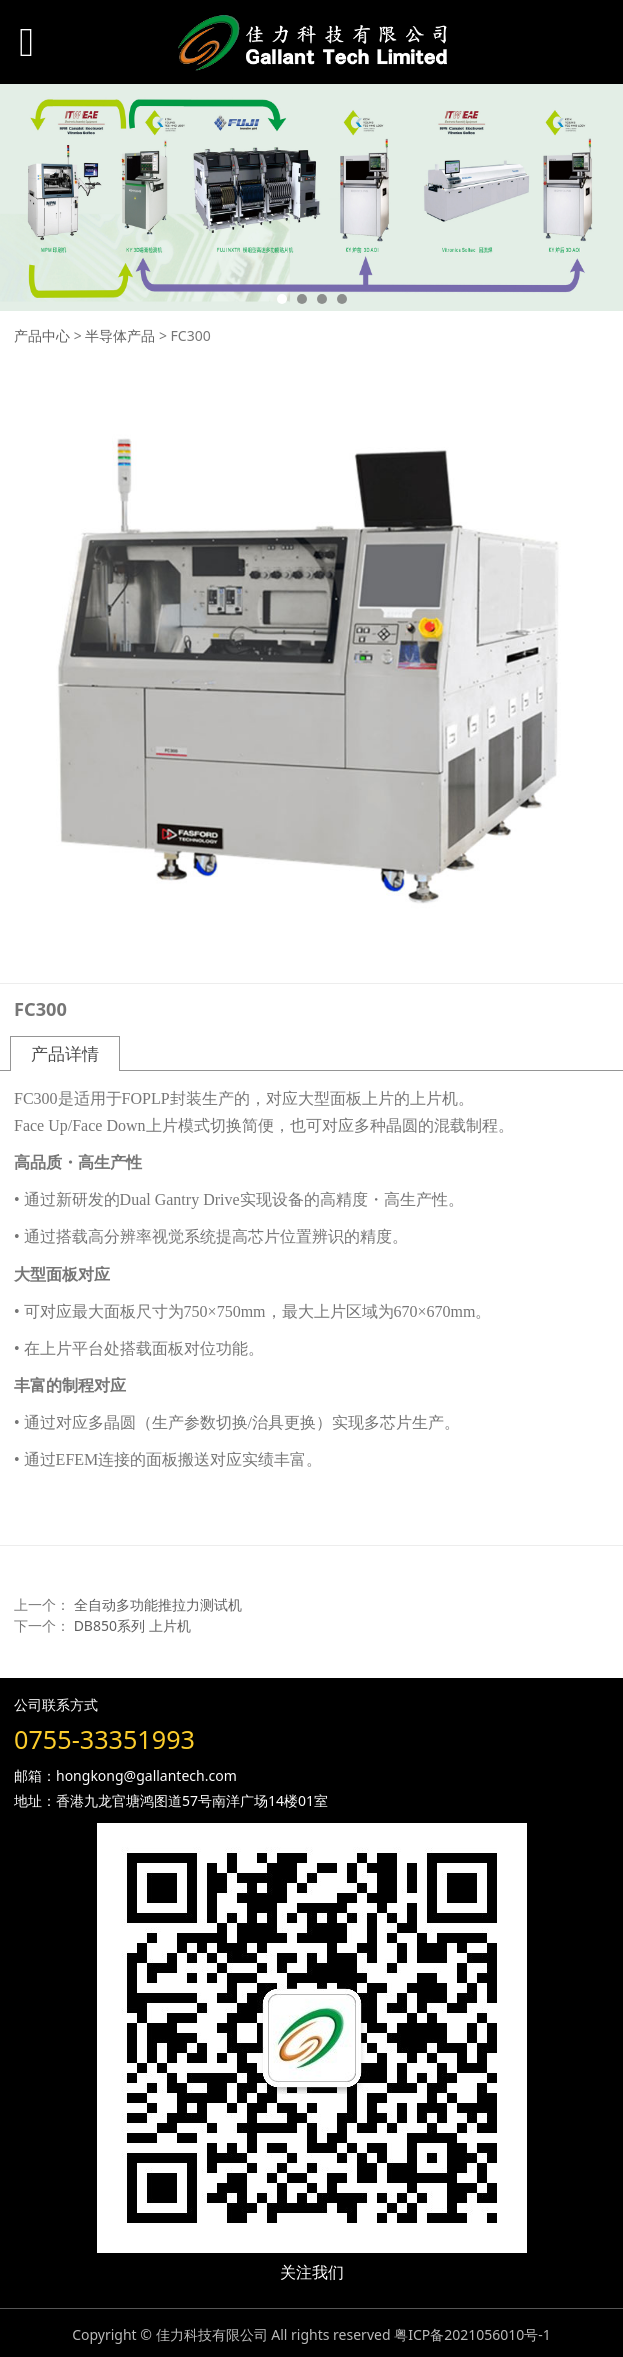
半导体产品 (120, 335)
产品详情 (65, 1053)
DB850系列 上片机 (132, 1625)
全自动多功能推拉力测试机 (158, 1604)
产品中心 (42, 335)
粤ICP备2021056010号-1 (472, 2334)
